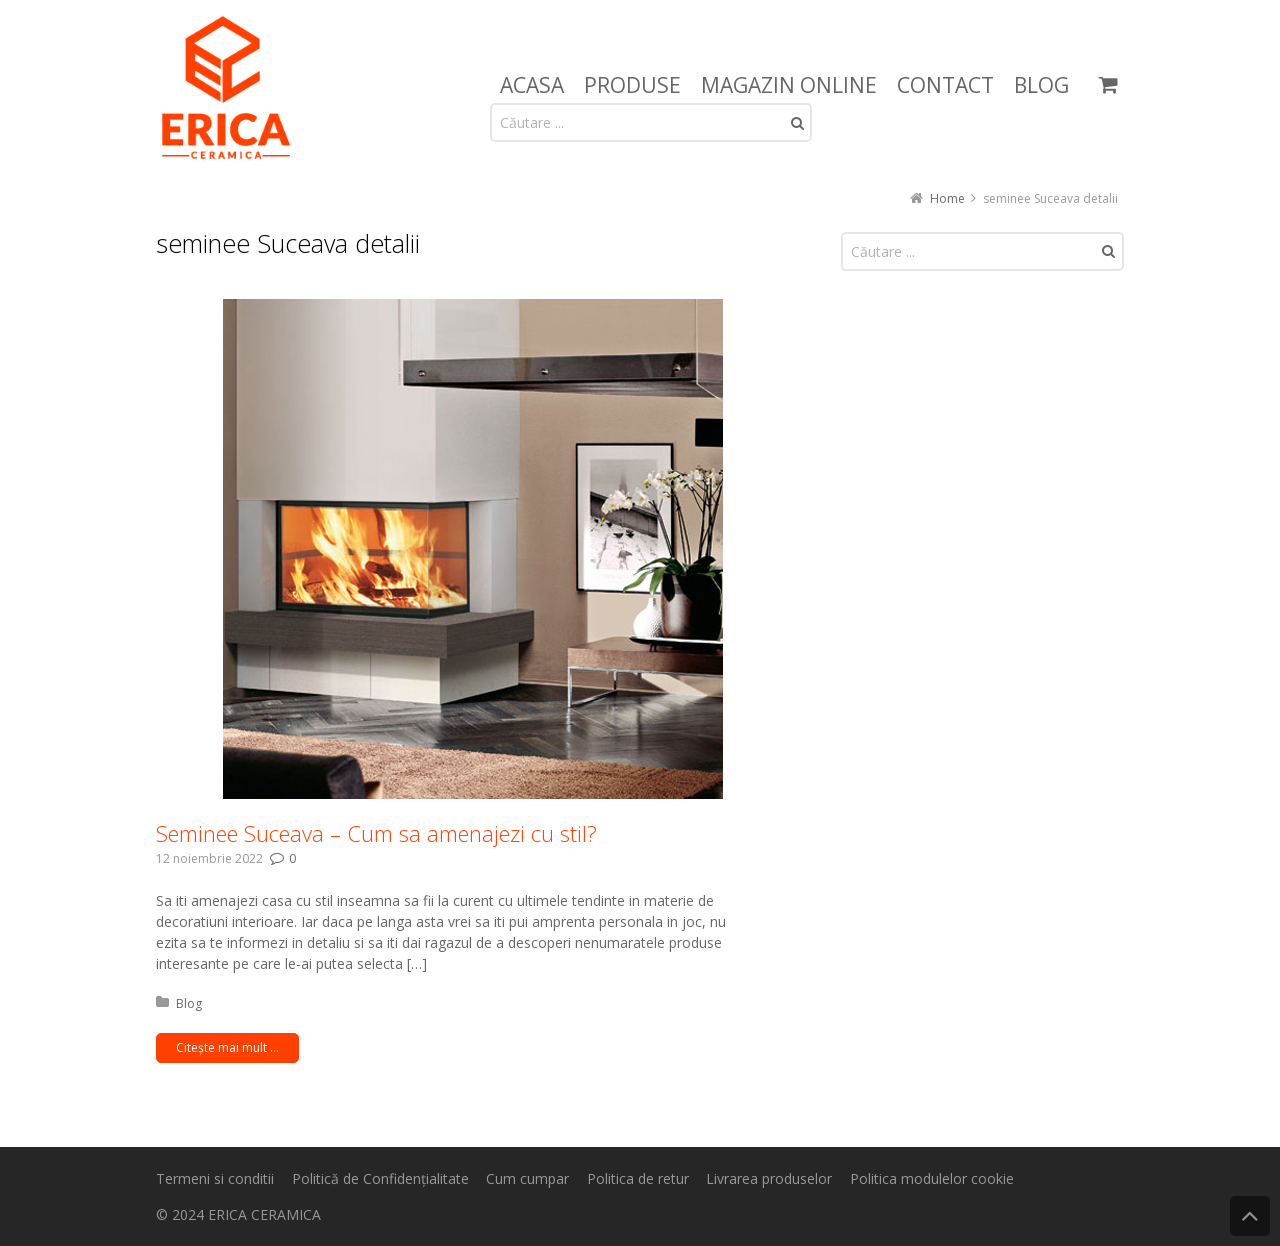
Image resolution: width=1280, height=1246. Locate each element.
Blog (189, 1003)
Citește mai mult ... (227, 1047)
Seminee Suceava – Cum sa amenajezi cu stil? (376, 833)
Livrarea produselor (769, 1178)
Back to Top (1250, 1216)
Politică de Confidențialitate (380, 1178)
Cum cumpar (527, 1178)
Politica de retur (638, 1178)
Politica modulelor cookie (932, 1178)
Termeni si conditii (215, 1178)
